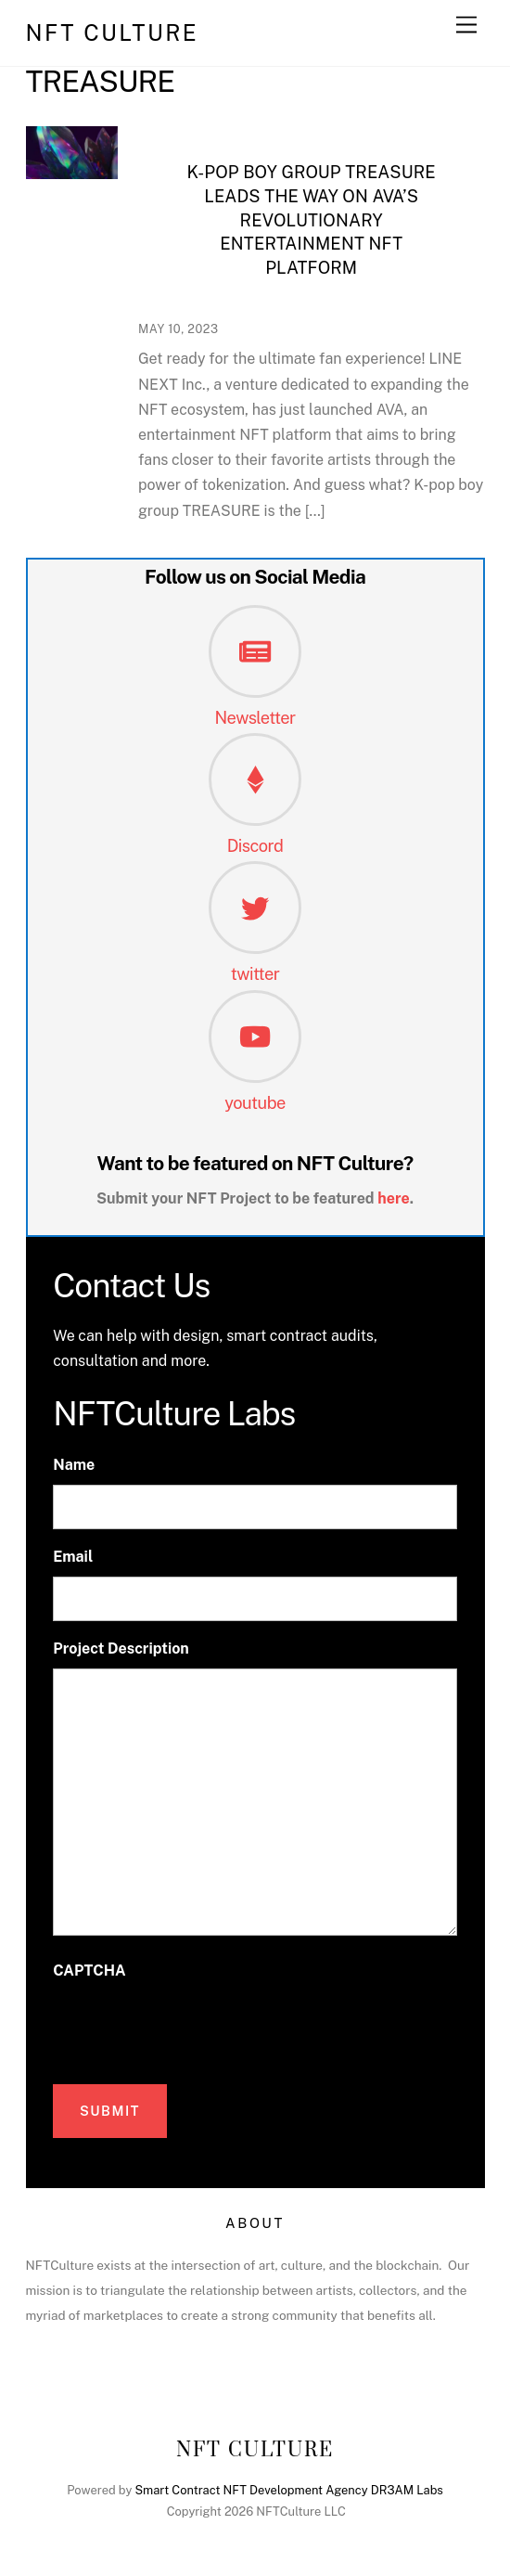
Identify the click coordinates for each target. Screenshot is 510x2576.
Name (74, 1465)
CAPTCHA (89, 1970)
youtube (255, 1103)
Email (73, 1556)
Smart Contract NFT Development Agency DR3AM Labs (288, 2490)
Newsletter (254, 718)
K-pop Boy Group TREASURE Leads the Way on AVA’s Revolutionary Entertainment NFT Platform (311, 219)
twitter (255, 974)
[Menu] (466, 25)
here (393, 1198)
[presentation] (194, 2027)
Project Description (121, 1648)
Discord (255, 846)
